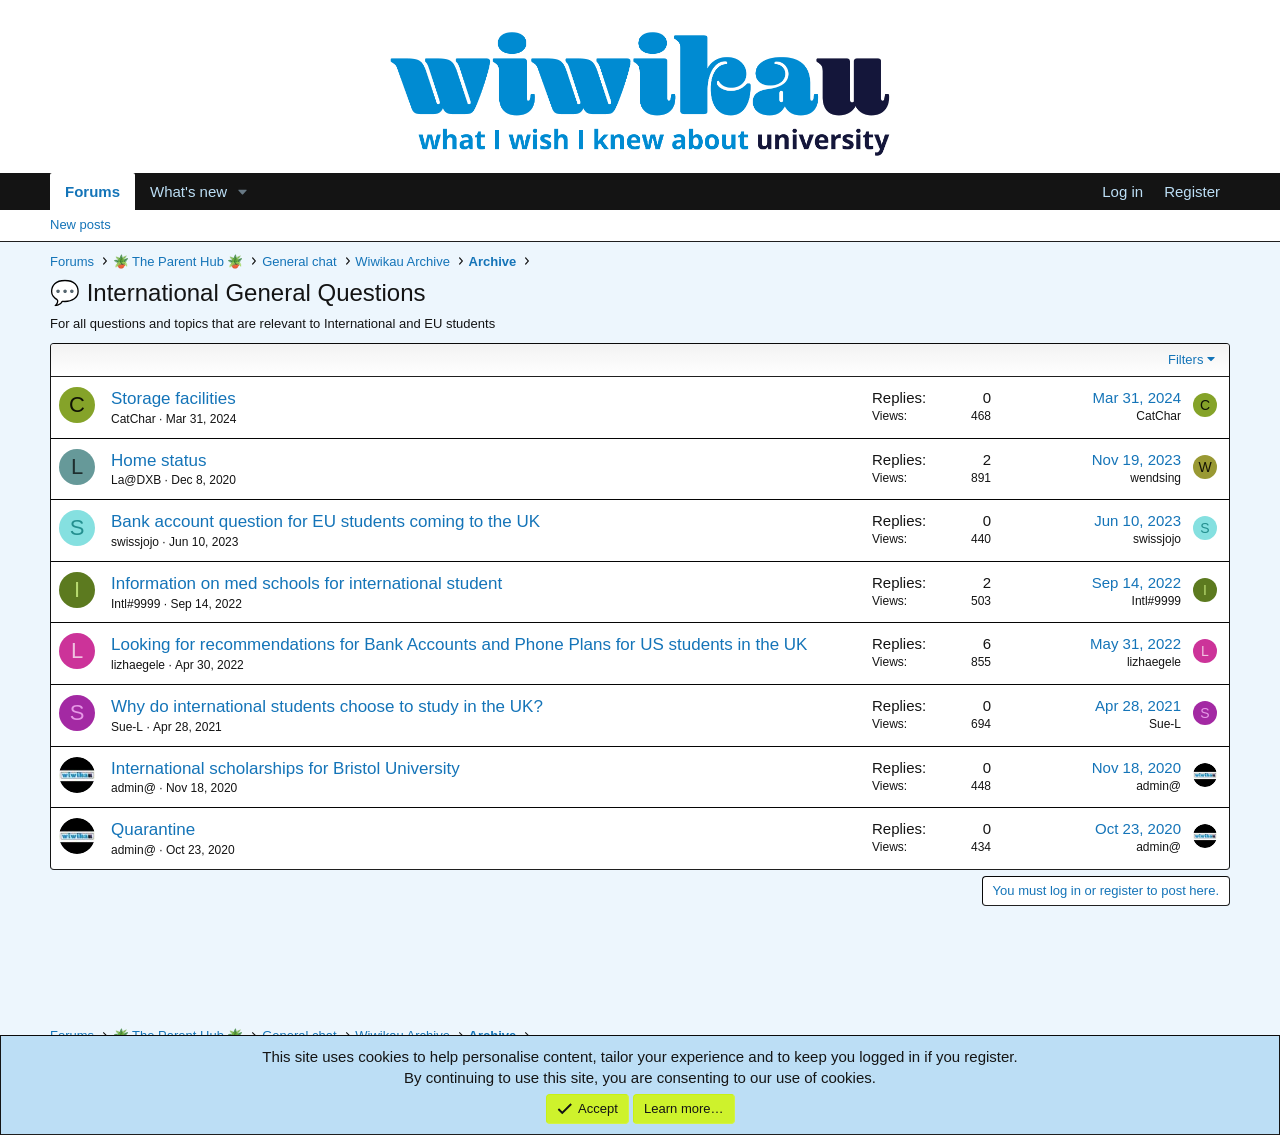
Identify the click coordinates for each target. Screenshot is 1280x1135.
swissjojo (135, 542)
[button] (243, 191)
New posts (80, 224)
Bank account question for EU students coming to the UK (325, 521)
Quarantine (153, 829)
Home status (158, 460)
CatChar (133, 419)
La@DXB (136, 480)
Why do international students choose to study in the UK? (327, 706)
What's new (188, 191)
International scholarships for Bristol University (285, 768)
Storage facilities (173, 398)
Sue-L (127, 727)
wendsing (1155, 478)
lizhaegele (138, 665)
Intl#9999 (135, 604)
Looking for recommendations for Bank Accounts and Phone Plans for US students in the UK (459, 644)
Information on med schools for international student (306, 583)
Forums (92, 191)
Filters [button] (1185, 359)
